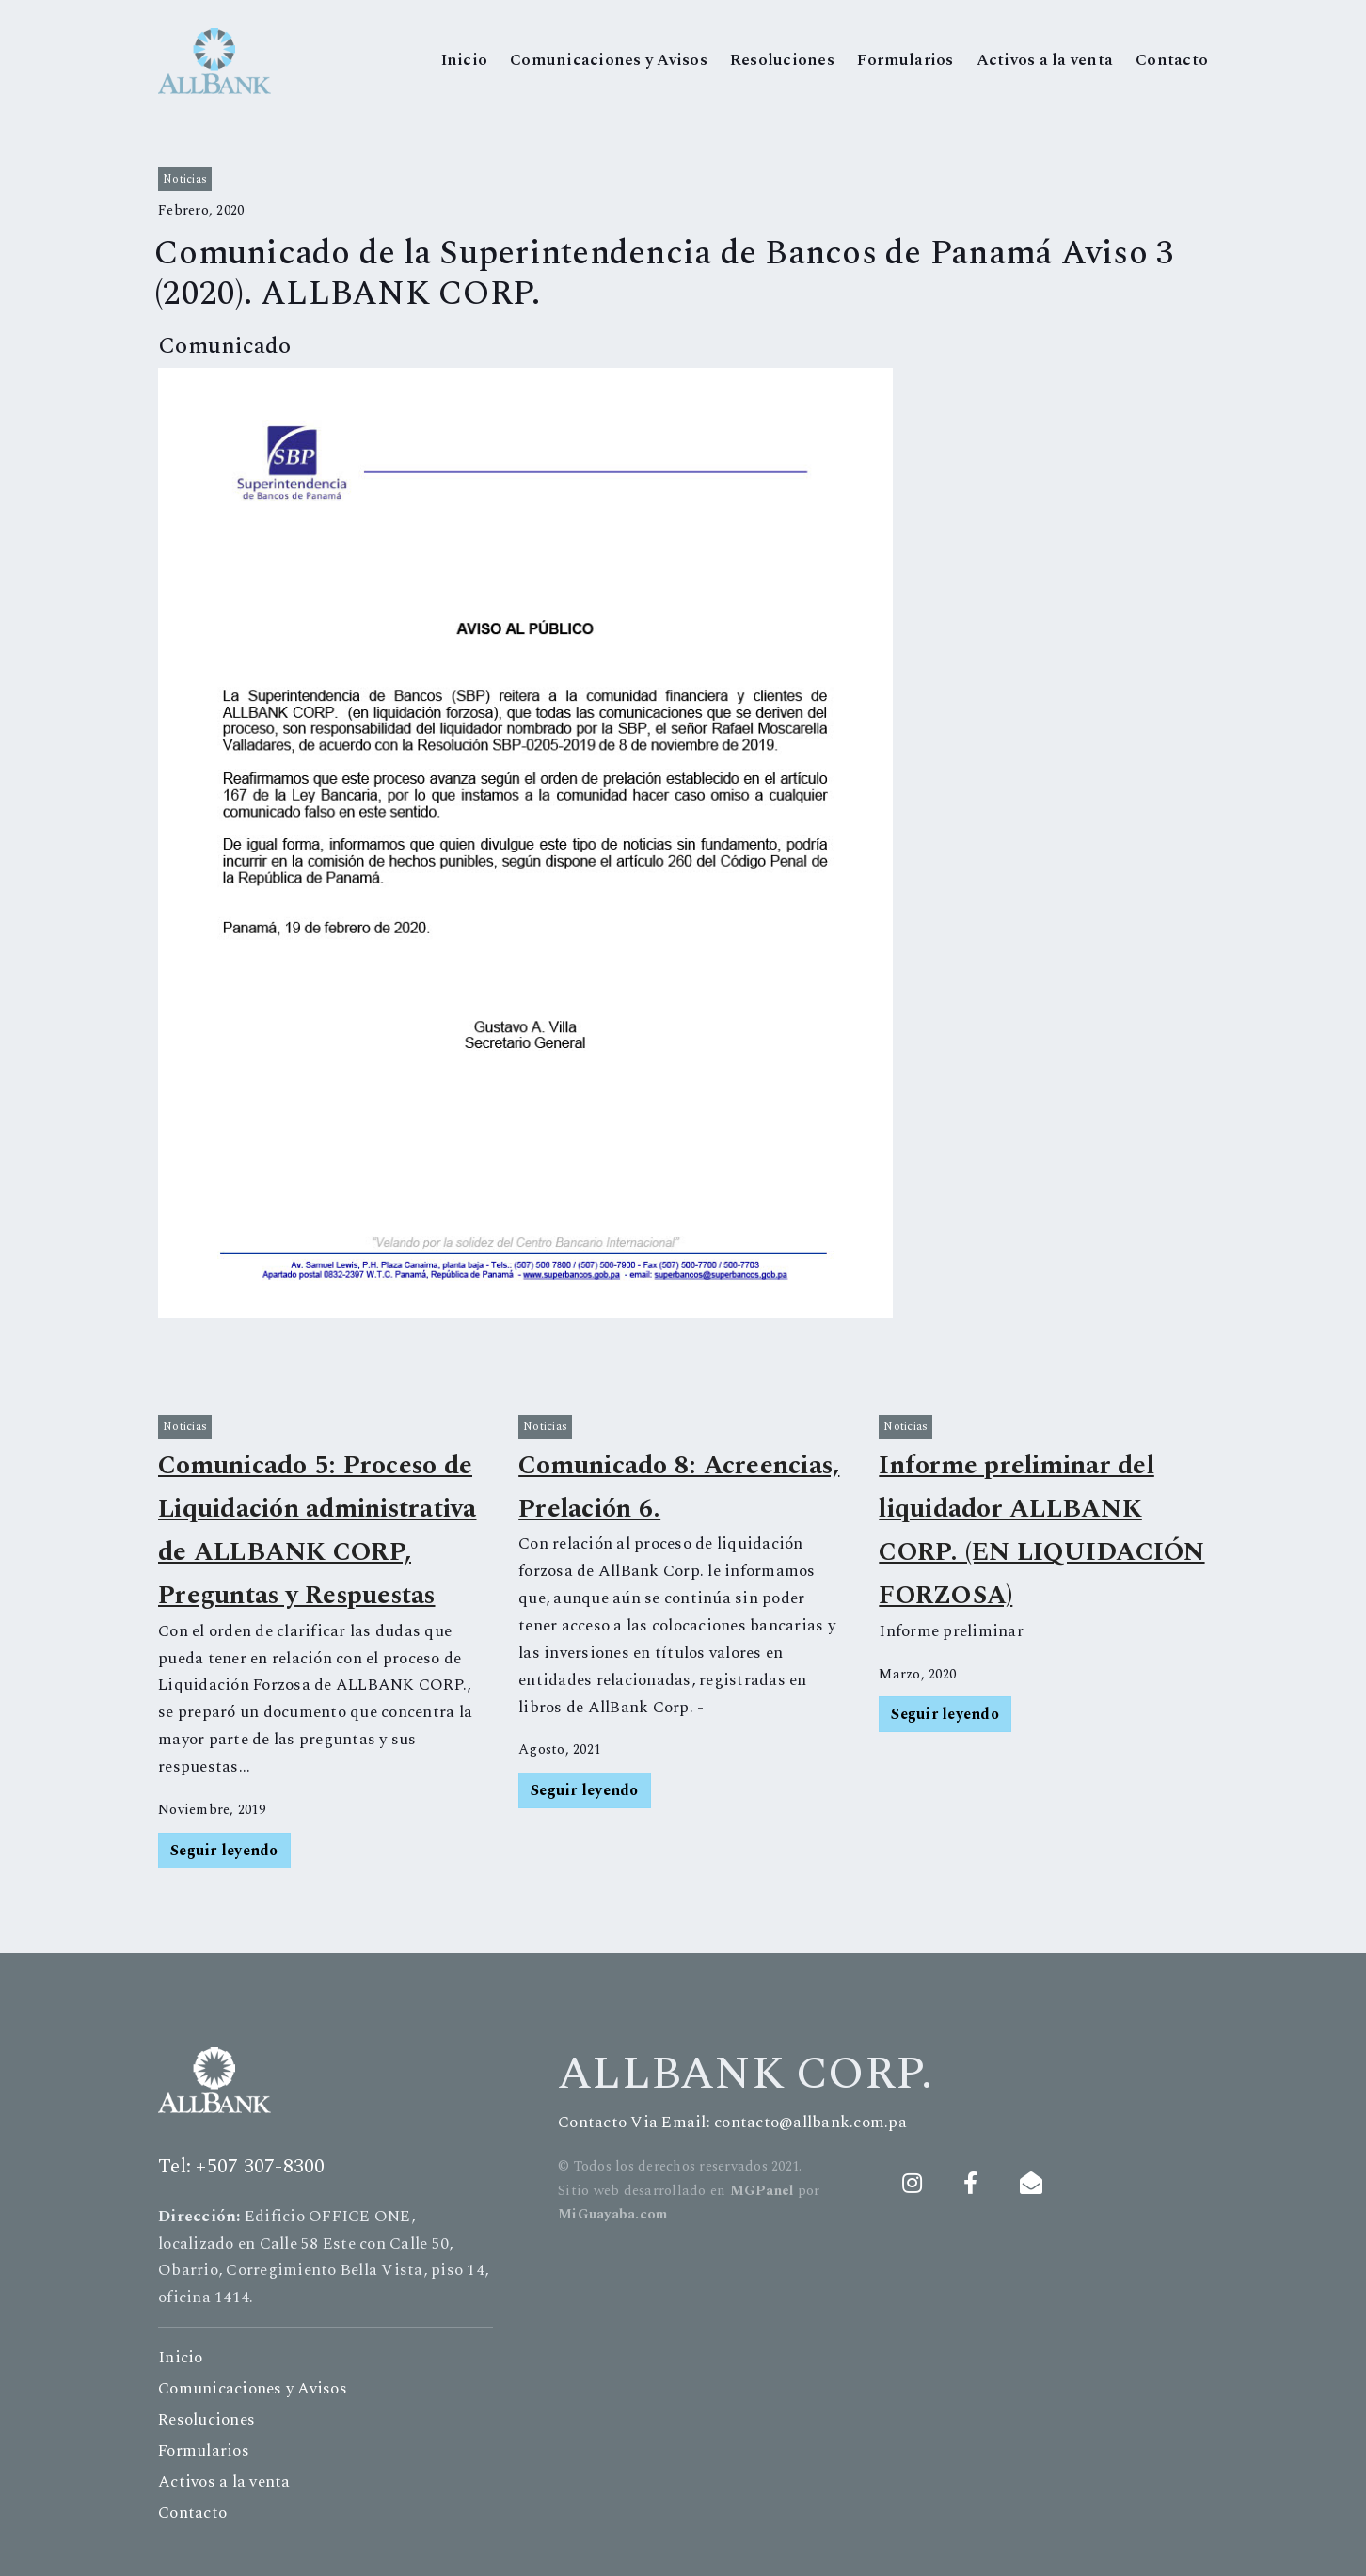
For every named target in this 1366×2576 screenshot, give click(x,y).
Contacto (1172, 60)
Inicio (464, 60)
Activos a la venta (1045, 60)
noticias (185, 179)
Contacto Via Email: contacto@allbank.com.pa (732, 2122)
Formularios (905, 60)
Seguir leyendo (224, 1850)
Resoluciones (782, 60)
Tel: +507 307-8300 (242, 2167)
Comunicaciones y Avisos (608, 60)
